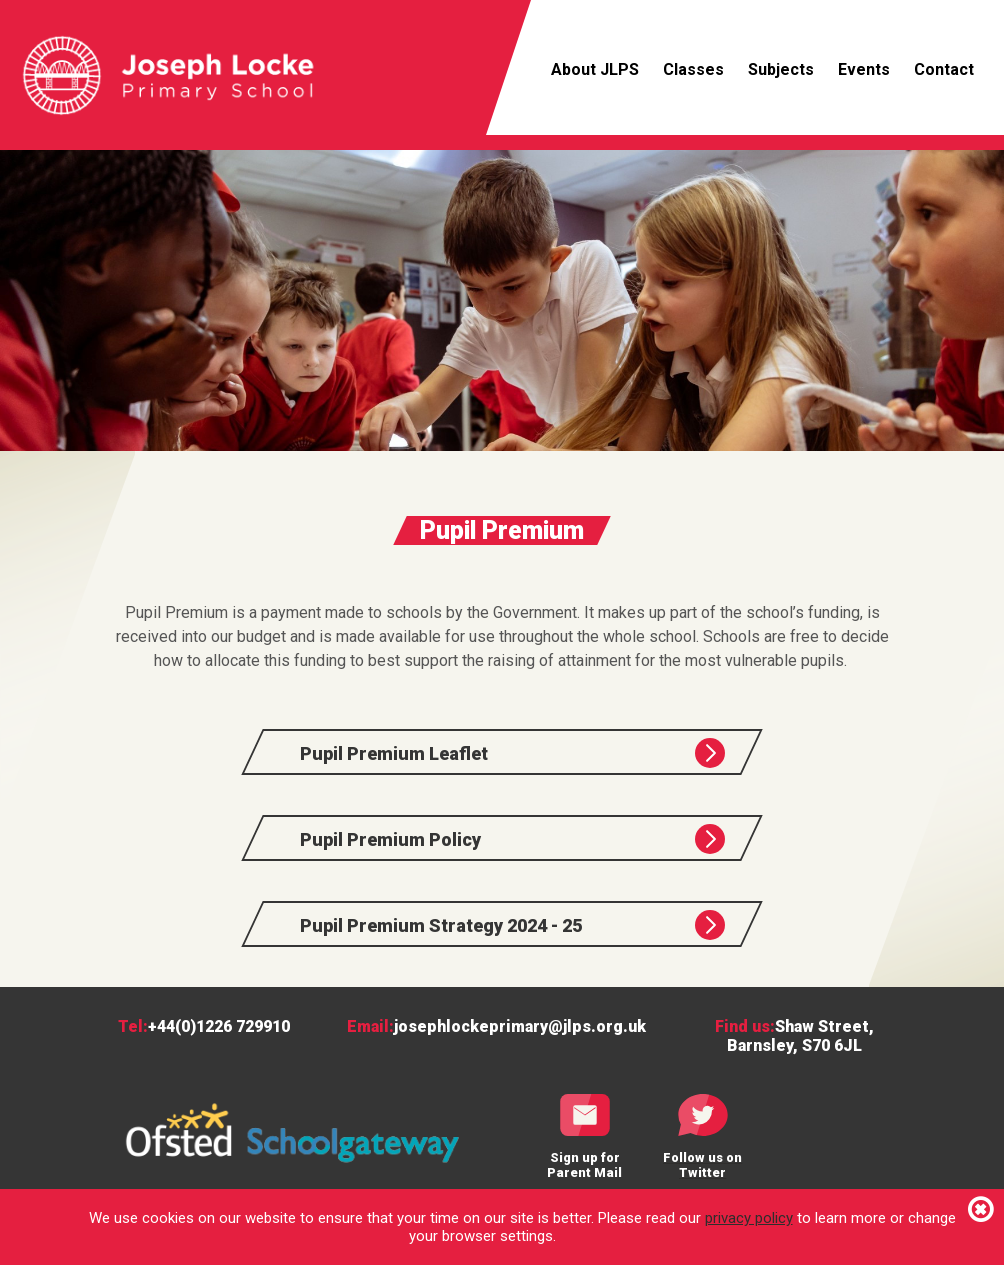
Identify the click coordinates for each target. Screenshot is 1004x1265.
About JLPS (595, 69)
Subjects (781, 69)
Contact (944, 69)
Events (864, 69)
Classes (693, 69)
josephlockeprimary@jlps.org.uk (520, 1026)
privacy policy (749, 1218)
